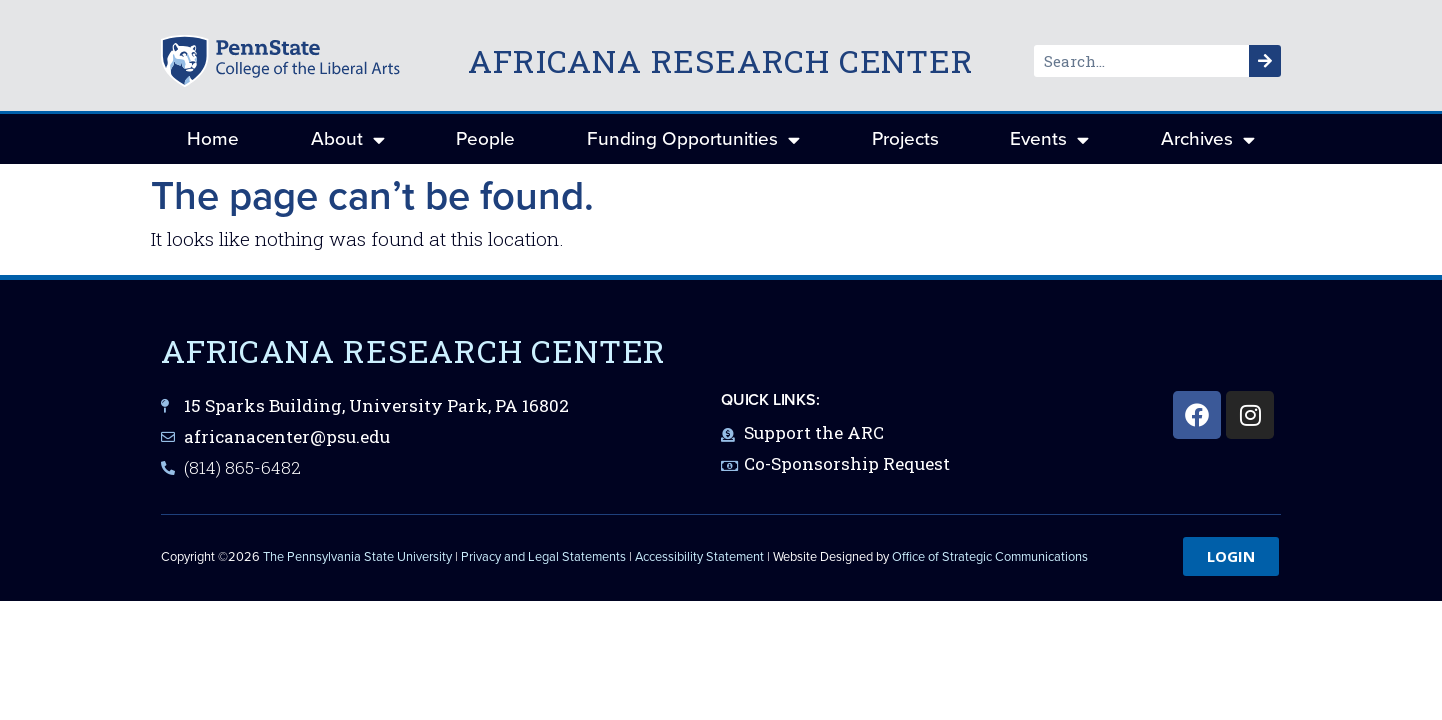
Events (1049, 139)
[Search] (1265, 61)
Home (213, 138)
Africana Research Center (720, 60)
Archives (1208, 139)
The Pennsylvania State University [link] (357, 556)
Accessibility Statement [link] (699, 556)
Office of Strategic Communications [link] (990, 556)
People (485, 138)
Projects (905, 138)
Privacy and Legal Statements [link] (543, 556)
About (348, 139)
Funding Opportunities (693, 139)
